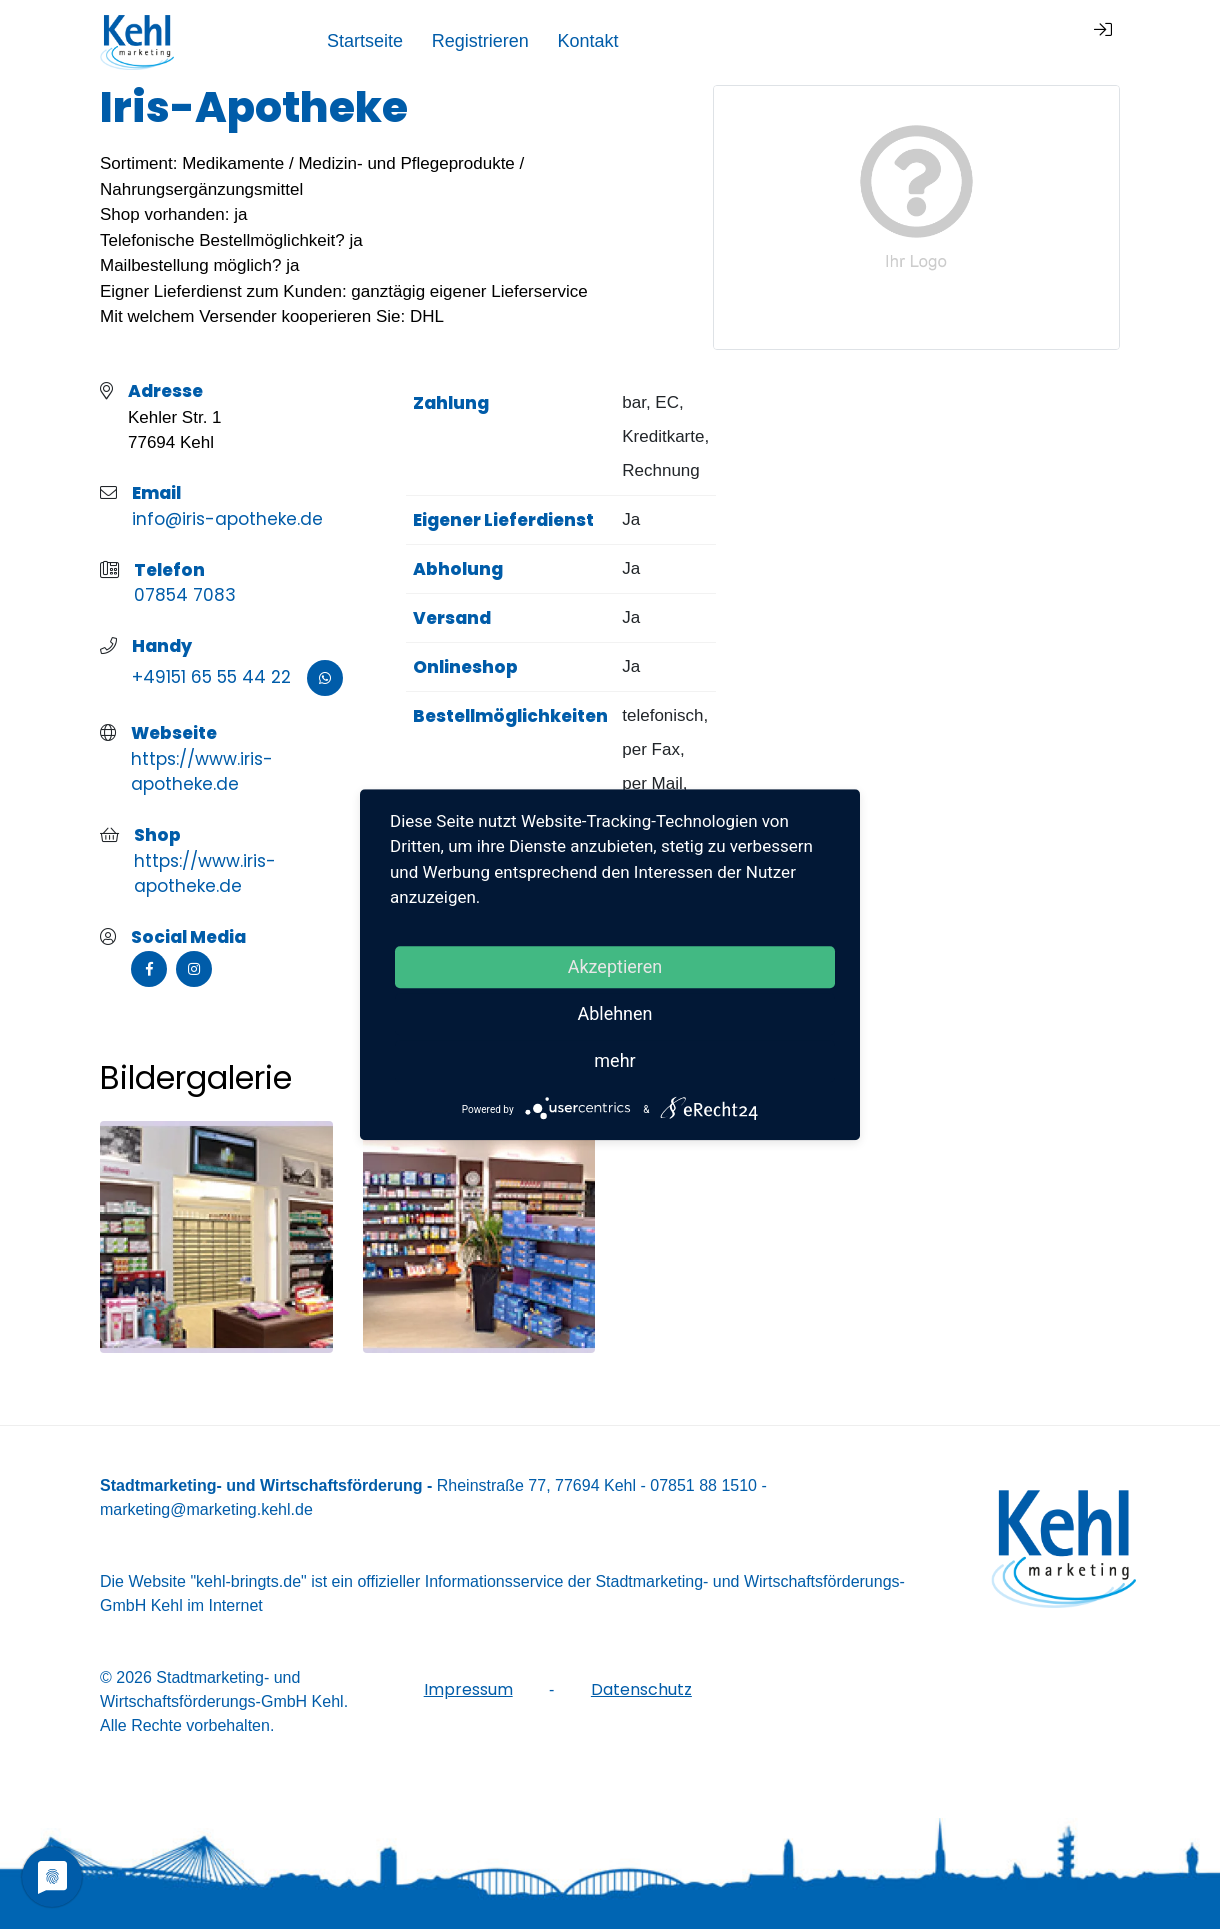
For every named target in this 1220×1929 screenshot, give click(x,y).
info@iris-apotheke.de (227, 519)
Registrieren (901, 41)
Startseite (786, 41)
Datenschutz (641, 1689)
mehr (614, 1060)
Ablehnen (614, 1013)
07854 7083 (185, 595)
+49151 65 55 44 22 (211, 677)
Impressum (468, 1689)
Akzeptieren (615, 966)
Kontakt (1009, 41)
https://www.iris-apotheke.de (202, 772)
